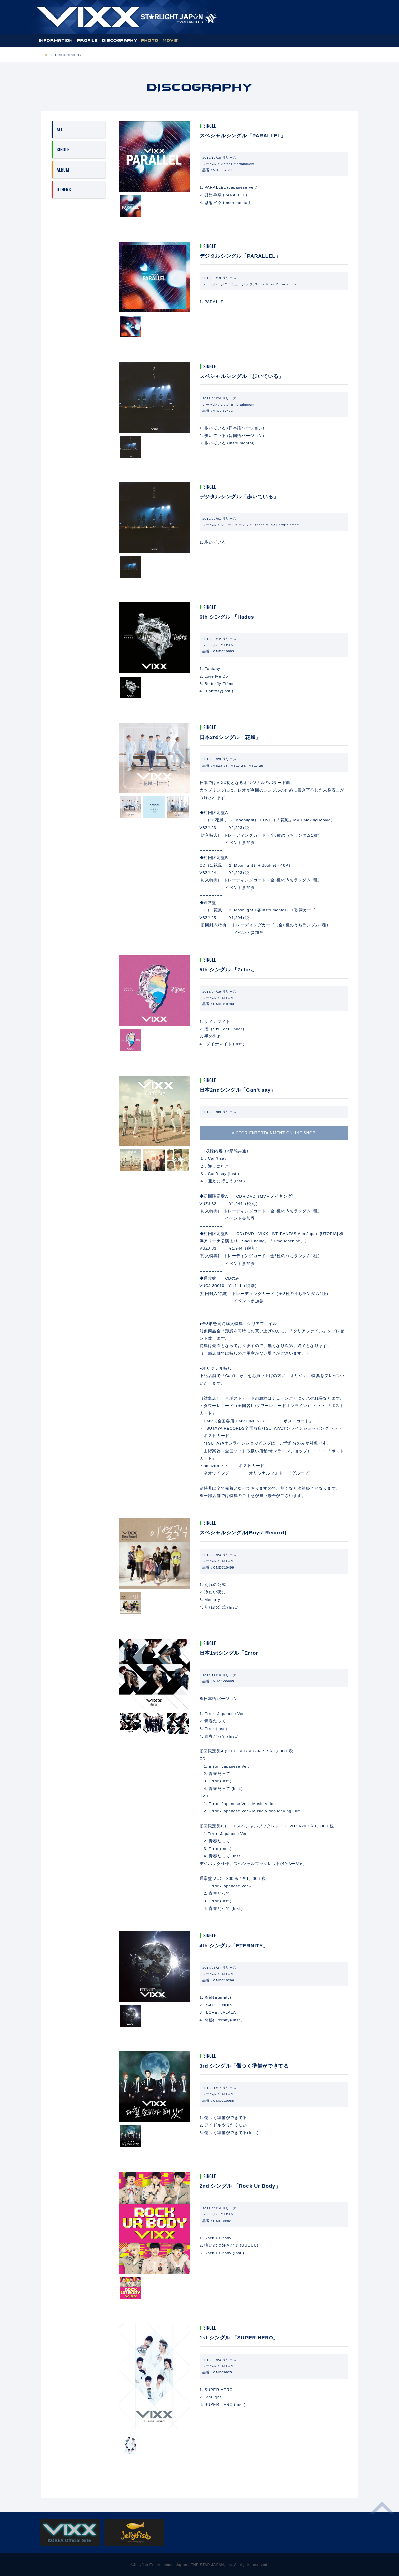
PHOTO (149, 40)
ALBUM (63, 169)
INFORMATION (55, 40)
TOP (45, 55)
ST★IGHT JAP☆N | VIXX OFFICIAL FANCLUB (127, 17)
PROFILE (87, 40)
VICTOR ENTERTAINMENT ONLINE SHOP (273, 1132)
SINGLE (63, 149)
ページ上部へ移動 (382, 2511)
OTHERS (64, 189)
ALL (60, 129)
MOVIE (170, 40)
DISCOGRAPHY (119, 40)
